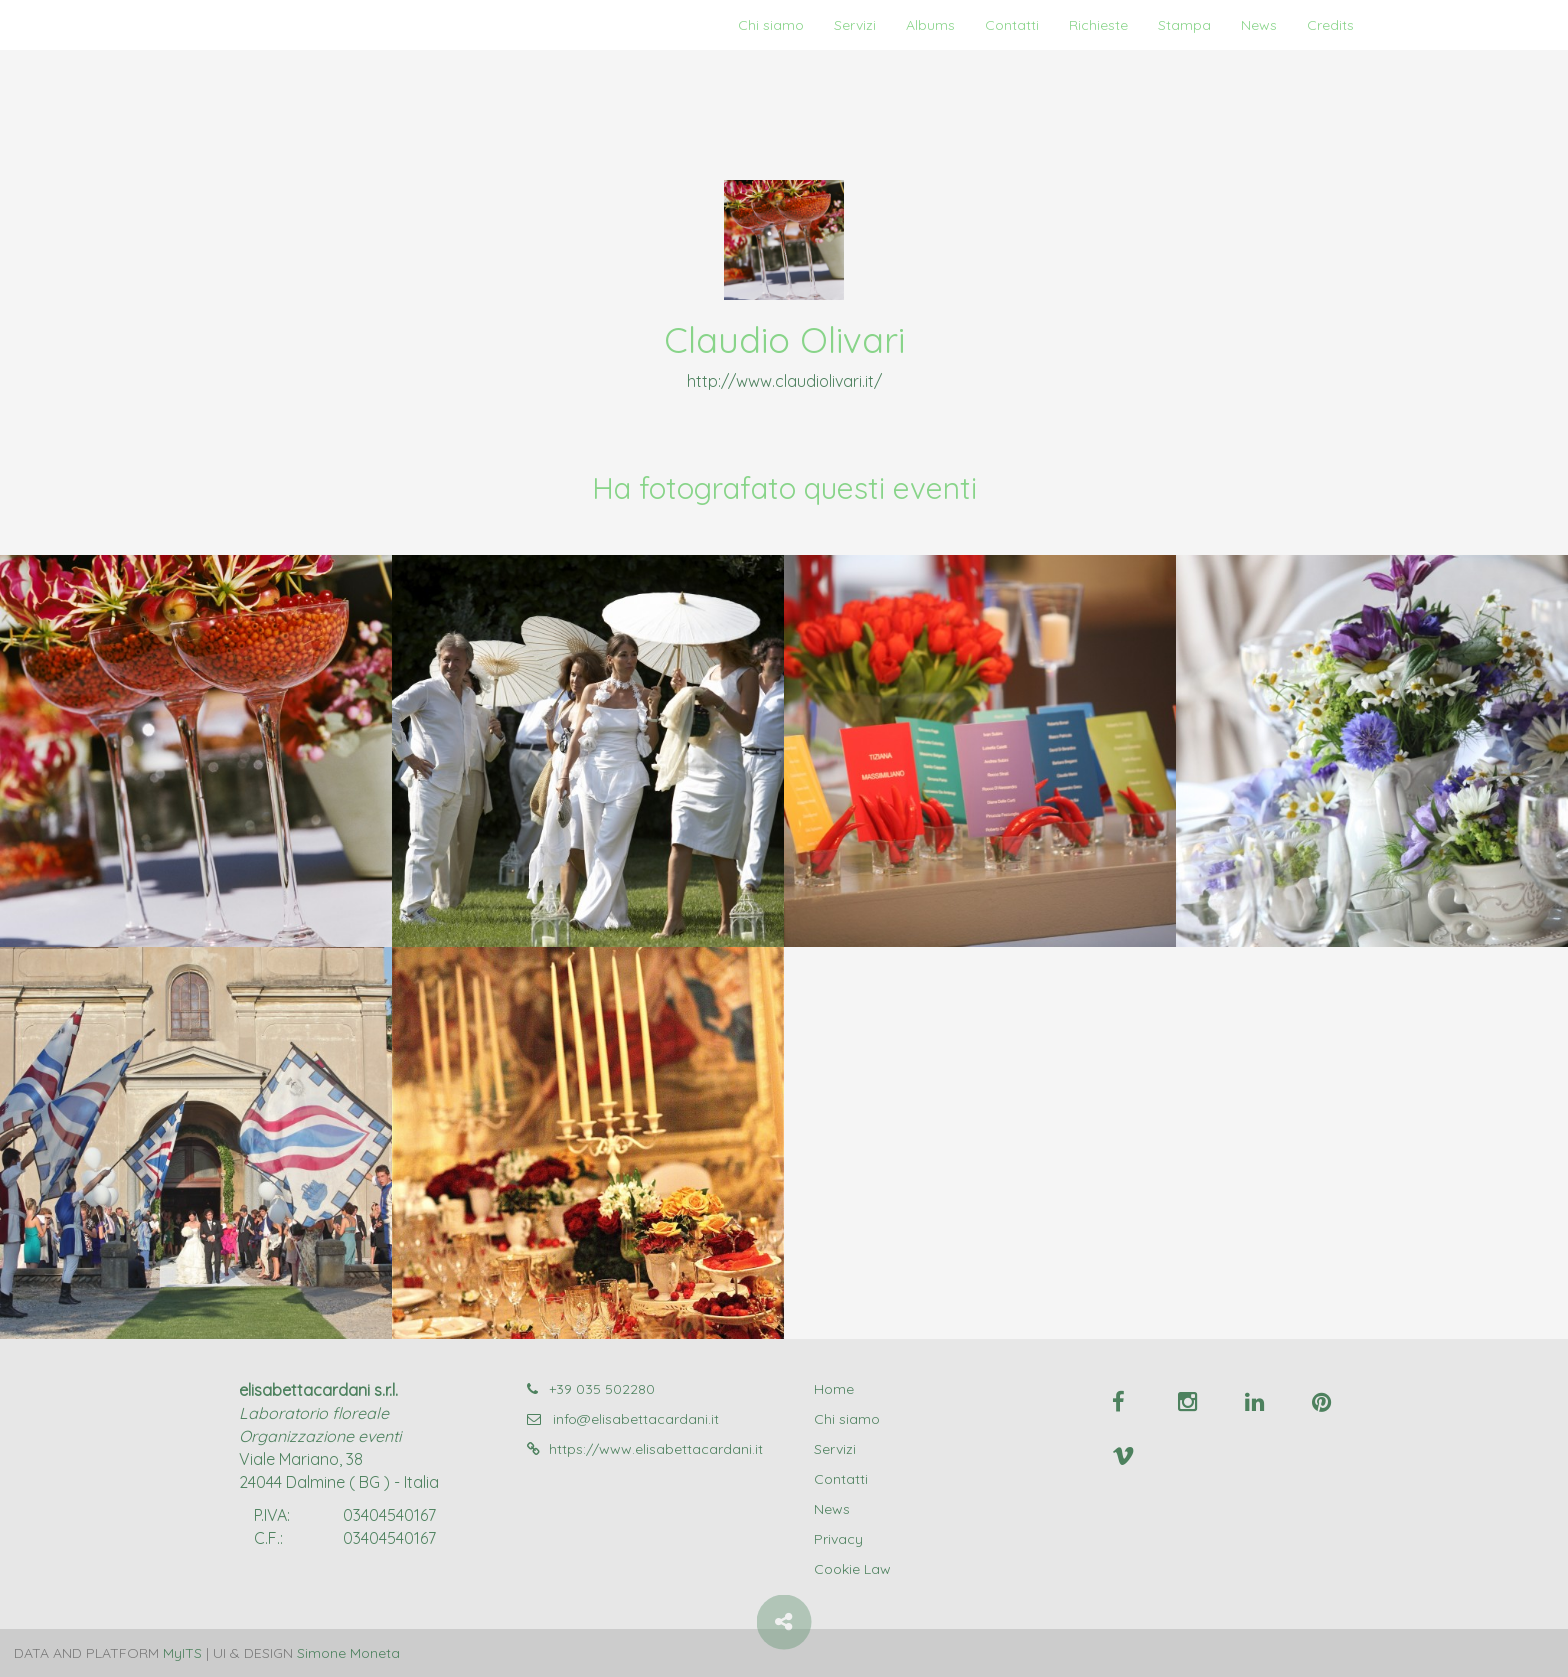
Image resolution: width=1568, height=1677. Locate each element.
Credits (1330, 25)
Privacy (838, 1539)
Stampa (1184, 25)
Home (834, 1389)
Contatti (1012, 25)
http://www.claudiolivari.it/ (784, 381)
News (1259, 25)
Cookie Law (852, 1569)
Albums (930, 25)
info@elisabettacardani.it (623, 1419)
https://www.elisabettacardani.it (645, 1449)
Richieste (1098, 25)
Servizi (855, 25)
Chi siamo (771, 25)
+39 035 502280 (591, 1389)
